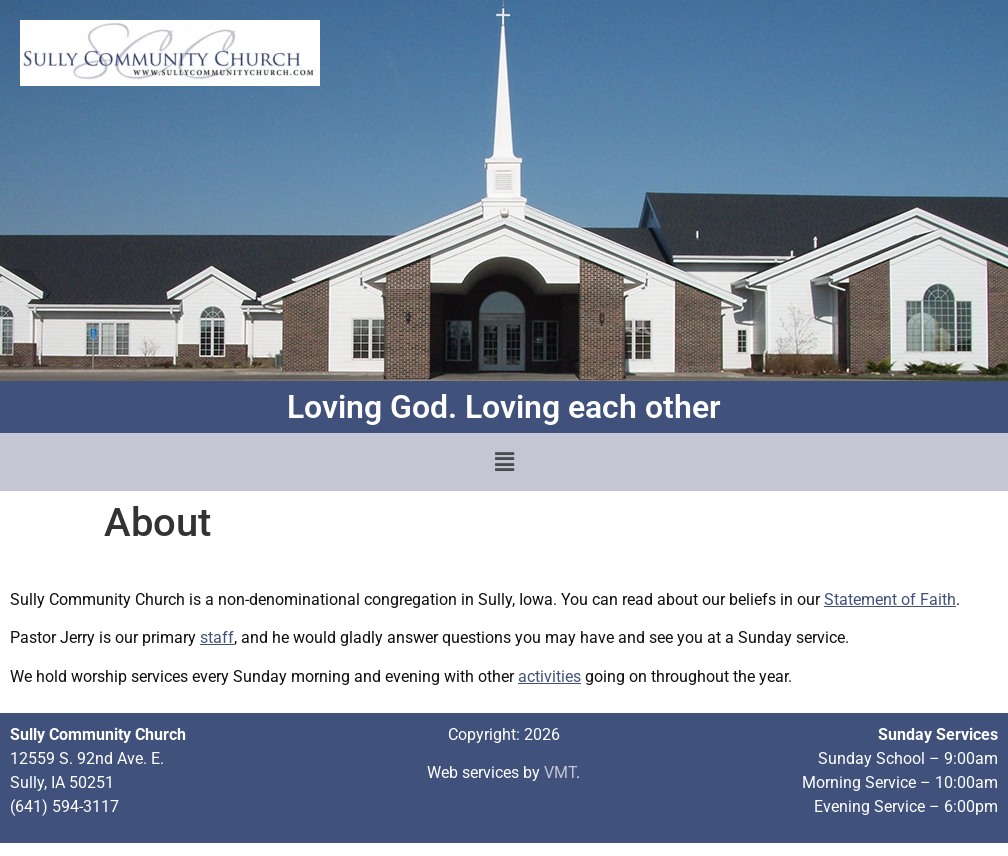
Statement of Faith (890, 599)
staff (217, 637)
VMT (560, 772)
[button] (504, 462)
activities (549, 676)
